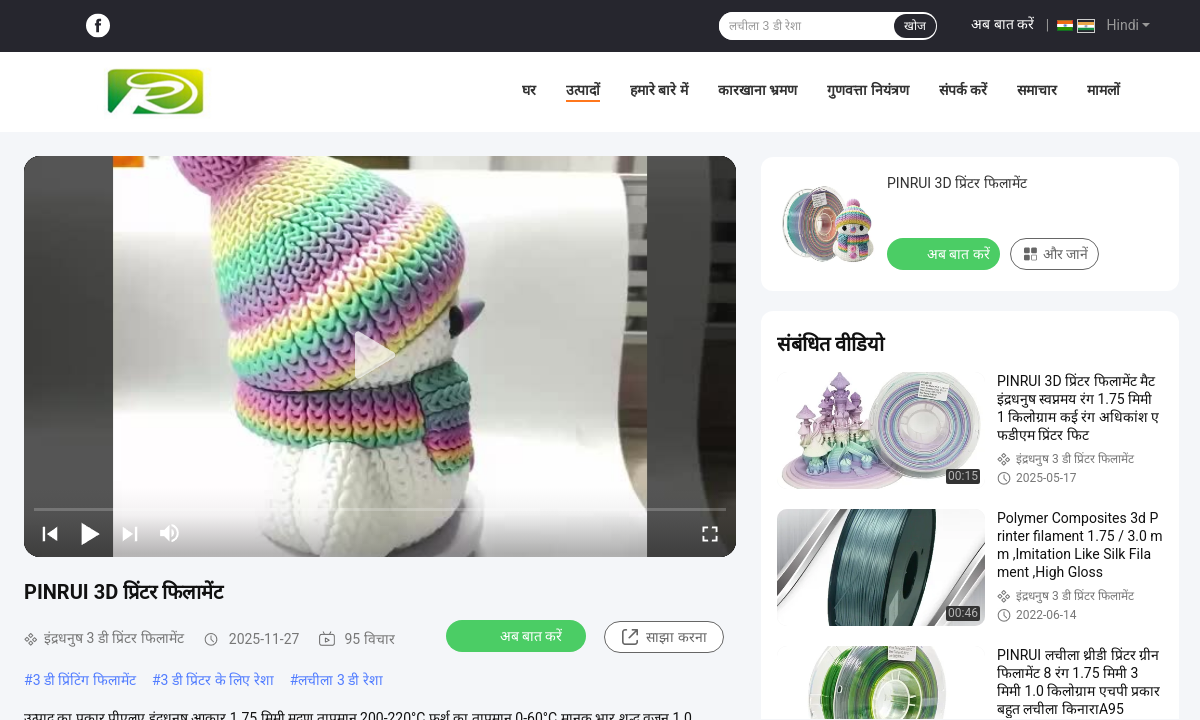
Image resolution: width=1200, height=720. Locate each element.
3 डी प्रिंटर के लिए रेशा (217, 680)
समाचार (1037, 90)
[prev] (50, 533)
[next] (130, 533)
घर (529, 90)
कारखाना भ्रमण (757, 90)
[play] (380, 356)
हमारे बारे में (659, 90)
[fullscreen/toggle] (710, 533)
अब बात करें (1002, 24)
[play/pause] (90, 533)
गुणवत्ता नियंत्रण (867, 90)
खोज (915, 26)
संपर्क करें (963, 90)
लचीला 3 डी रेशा (340, 680)
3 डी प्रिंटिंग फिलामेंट (84, 680)
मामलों (1103, 90)
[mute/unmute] (170, 533)
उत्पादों (583, 90)
